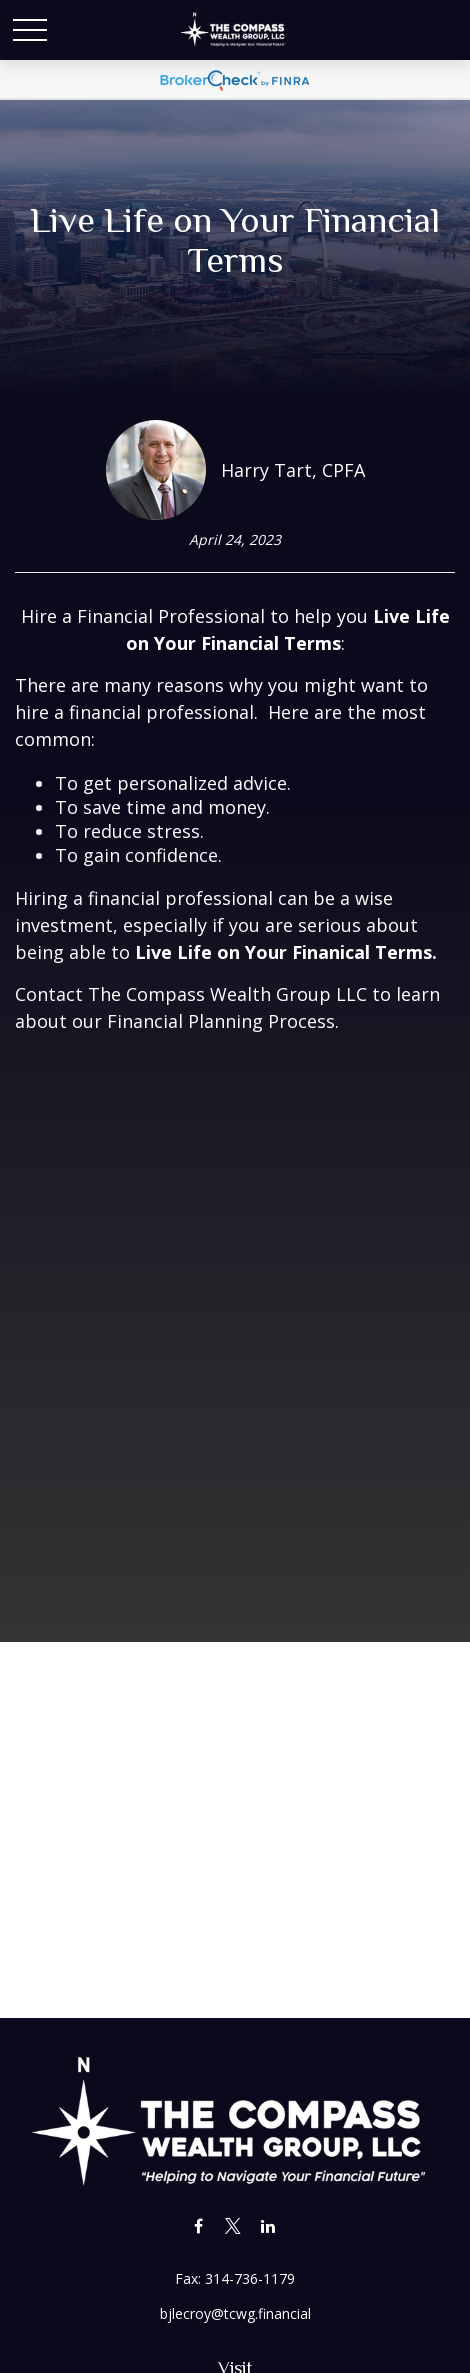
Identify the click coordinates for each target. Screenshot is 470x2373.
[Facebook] (198, 2225)
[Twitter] (233, 2225)
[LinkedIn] (268, 2225)
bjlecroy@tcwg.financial (235, 2313)
